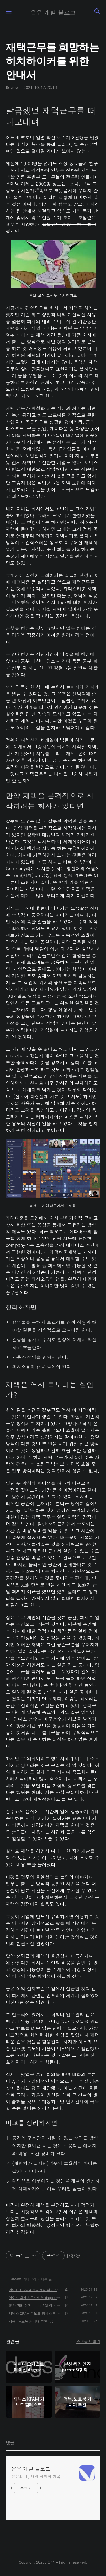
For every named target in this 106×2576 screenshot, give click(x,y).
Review (15, 2278)
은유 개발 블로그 (30, 2468)
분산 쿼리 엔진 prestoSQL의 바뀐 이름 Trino (36, 2305)
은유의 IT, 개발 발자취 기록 (35, 2476)
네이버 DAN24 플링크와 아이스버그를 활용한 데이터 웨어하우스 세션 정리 (36, 2289)
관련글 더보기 (88, 2341)
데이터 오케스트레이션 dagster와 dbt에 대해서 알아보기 (36, 2297)
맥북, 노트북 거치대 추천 (28, 2321)
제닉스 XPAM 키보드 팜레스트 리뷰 (36, 2313)
